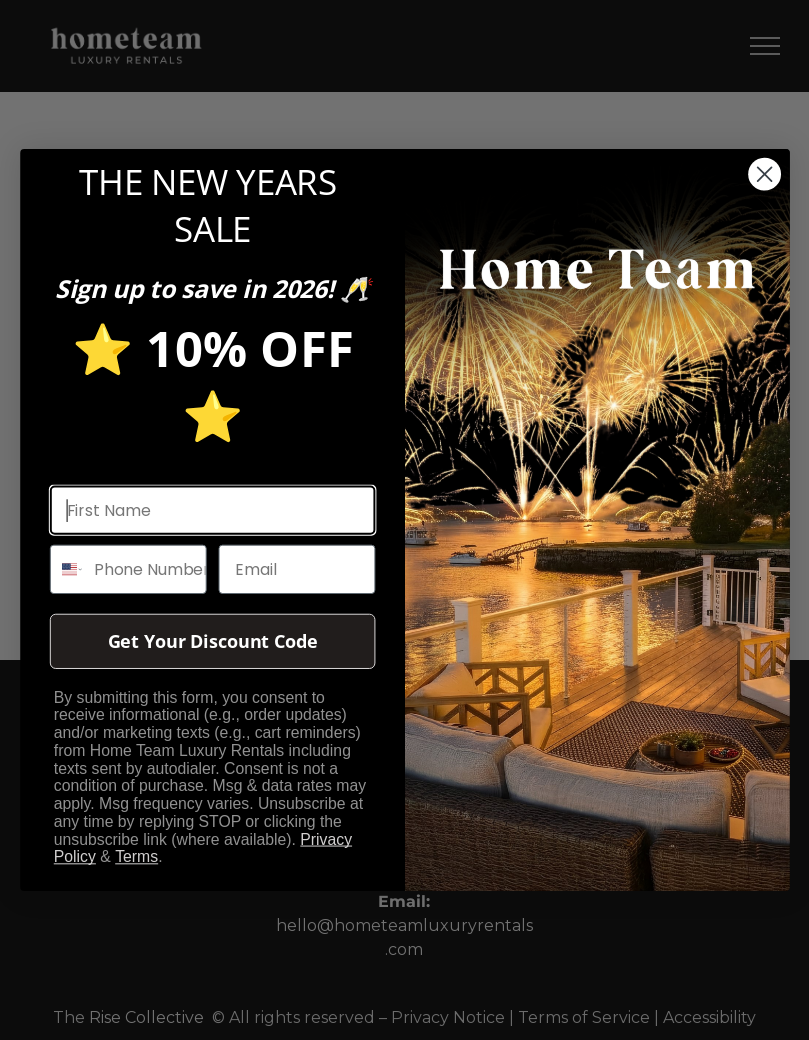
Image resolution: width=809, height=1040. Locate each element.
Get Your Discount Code (212, 642)
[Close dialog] (764, 174)
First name (94, 467)
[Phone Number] (144, 569)
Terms (136, 857)
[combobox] (66, 569)
